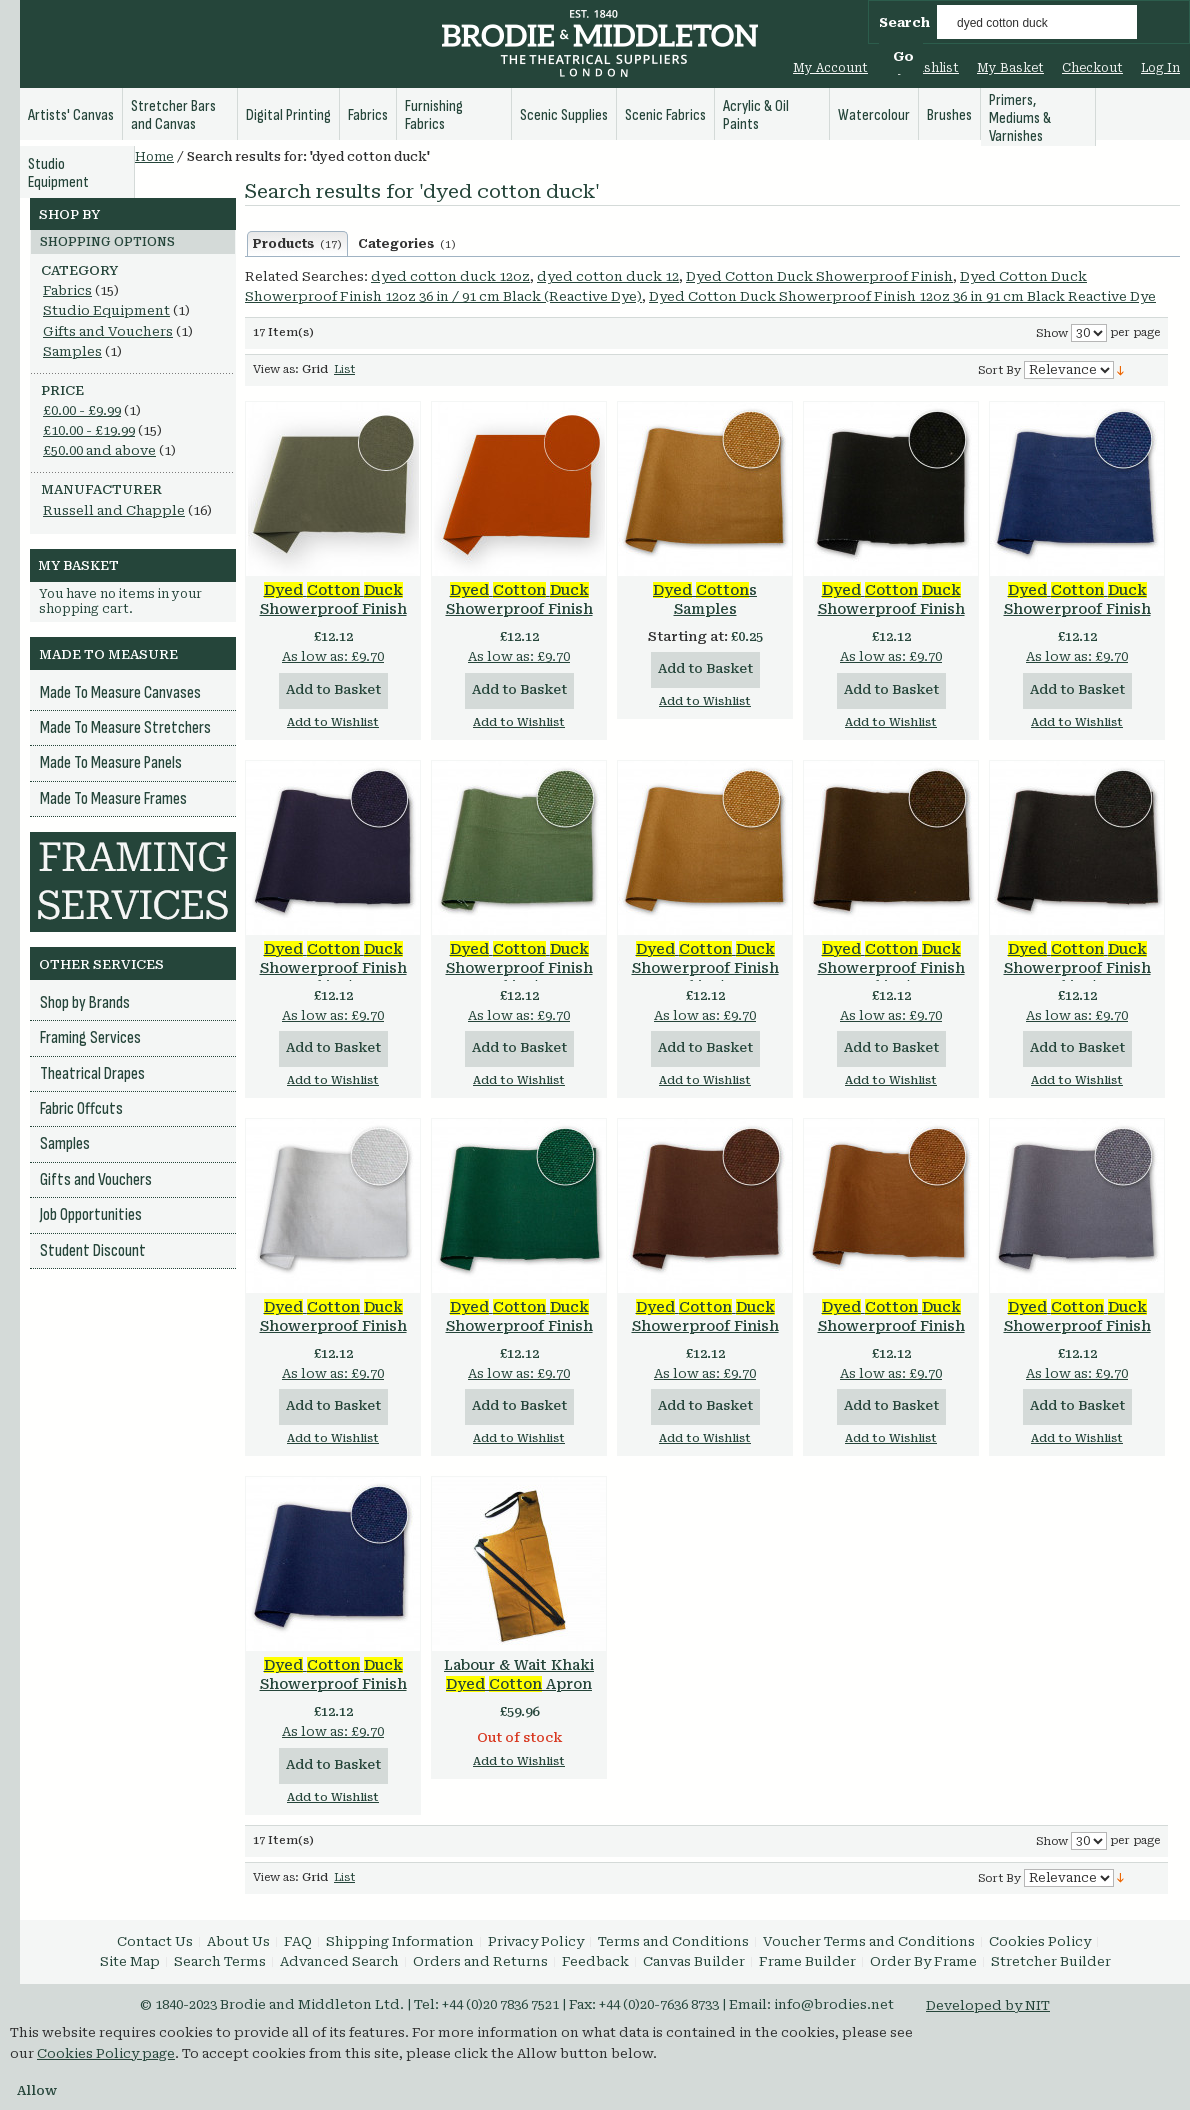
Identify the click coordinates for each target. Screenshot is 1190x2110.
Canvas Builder (694, 1961)
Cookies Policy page (106, 2053)
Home (154, 157)
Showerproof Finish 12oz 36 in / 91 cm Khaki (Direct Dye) (891, 1335)
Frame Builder (807, 1961)
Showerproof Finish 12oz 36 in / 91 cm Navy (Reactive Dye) (333, 1693)
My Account (830, 68)
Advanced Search (339, 1961)
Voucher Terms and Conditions (869, 1941)
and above (99, 450)
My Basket (1010, 68)
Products (297, 244)
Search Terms (220, 1961)
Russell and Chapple (114, 510)
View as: (276, 369)
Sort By (999, 370)
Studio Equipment (106, 310)
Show (1052, 333)
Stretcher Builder (1051, 1961)
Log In (1160, 68)
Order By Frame (923, 1961)
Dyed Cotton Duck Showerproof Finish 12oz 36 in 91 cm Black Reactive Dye (902, 296)
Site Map (130, 1961)
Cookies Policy (1040, 1941)
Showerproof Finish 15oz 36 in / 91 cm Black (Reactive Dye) (891, 618)
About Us (238, 1941)
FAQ (298, 1941)
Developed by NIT (988, 2005)
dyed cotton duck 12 (608, 276)
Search (904, 22)
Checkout (1092, 68)
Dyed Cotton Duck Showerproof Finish (819, 276)
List (344, 369)
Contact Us (155, 1941)
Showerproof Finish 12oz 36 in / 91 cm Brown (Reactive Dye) (705, 1335)
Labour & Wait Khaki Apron (519, 1674)
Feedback (595, 1961)
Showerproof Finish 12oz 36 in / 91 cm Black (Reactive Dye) (1077, 977)
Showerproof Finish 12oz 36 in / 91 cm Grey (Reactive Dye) (1077, 1335)
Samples (72, 351)
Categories (407, 244)
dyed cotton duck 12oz (450, 276)
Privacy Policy (536, 1941)
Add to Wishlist (333, 722)
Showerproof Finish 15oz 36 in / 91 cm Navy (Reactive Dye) (1077, 618)
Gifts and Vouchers (108, 331)
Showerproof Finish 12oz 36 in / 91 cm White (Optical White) (333, 1335)
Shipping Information (400, 1941)
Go (903, 56)
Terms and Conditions (673, 1941)
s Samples (705, 599)
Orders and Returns (480, 1961)
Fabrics (67, 290)
